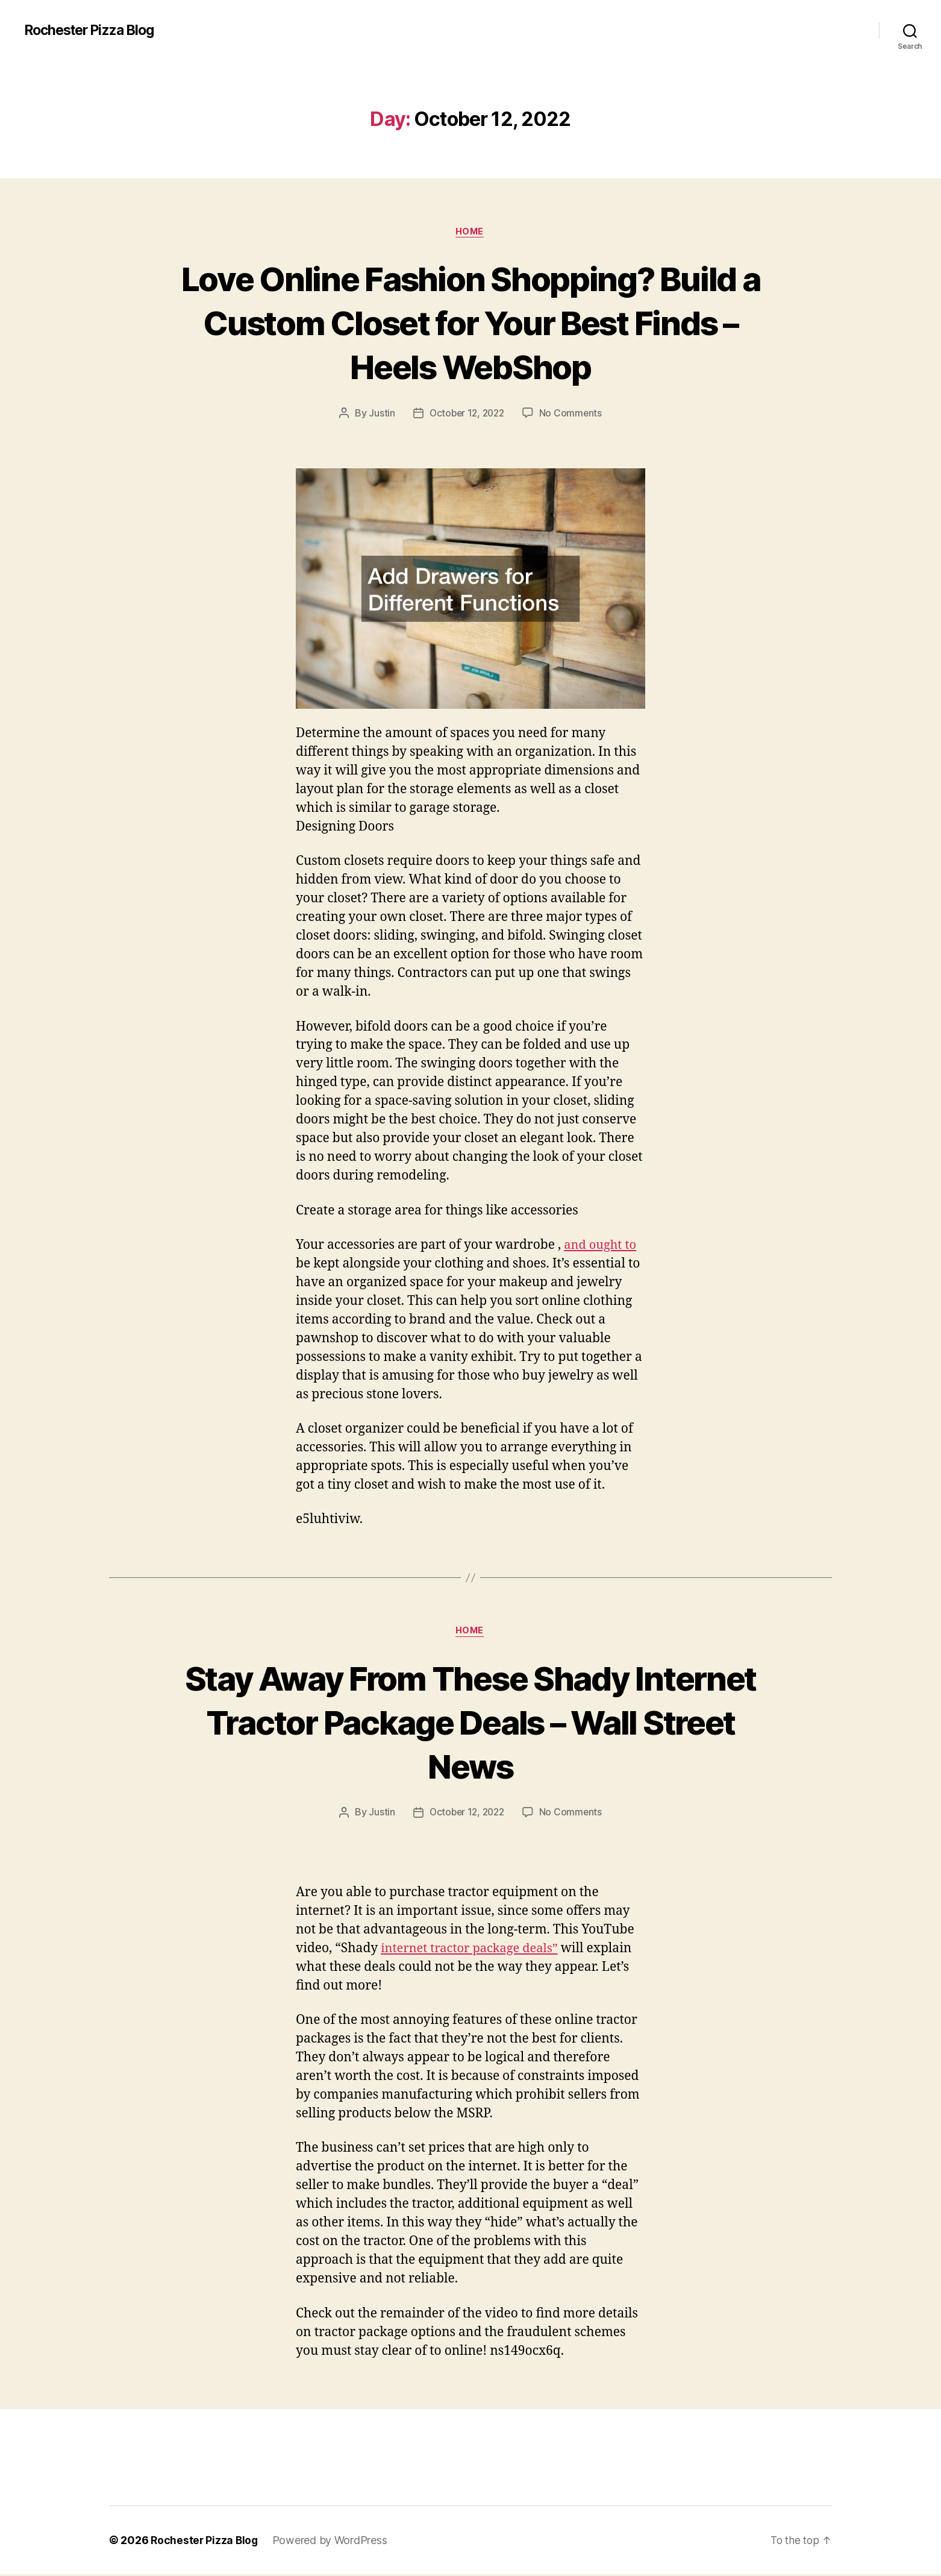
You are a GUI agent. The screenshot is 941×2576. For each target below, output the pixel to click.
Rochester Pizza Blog (94, 30)
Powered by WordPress (332, 2542)
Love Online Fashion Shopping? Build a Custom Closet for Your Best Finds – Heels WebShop (470, 322)
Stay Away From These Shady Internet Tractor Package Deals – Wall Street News (470, 1722)
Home (470, 232)
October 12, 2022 (466, 414)
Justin (379, 414)
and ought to (601, 1245)
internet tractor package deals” (473, 1950)
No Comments (572, 414)
